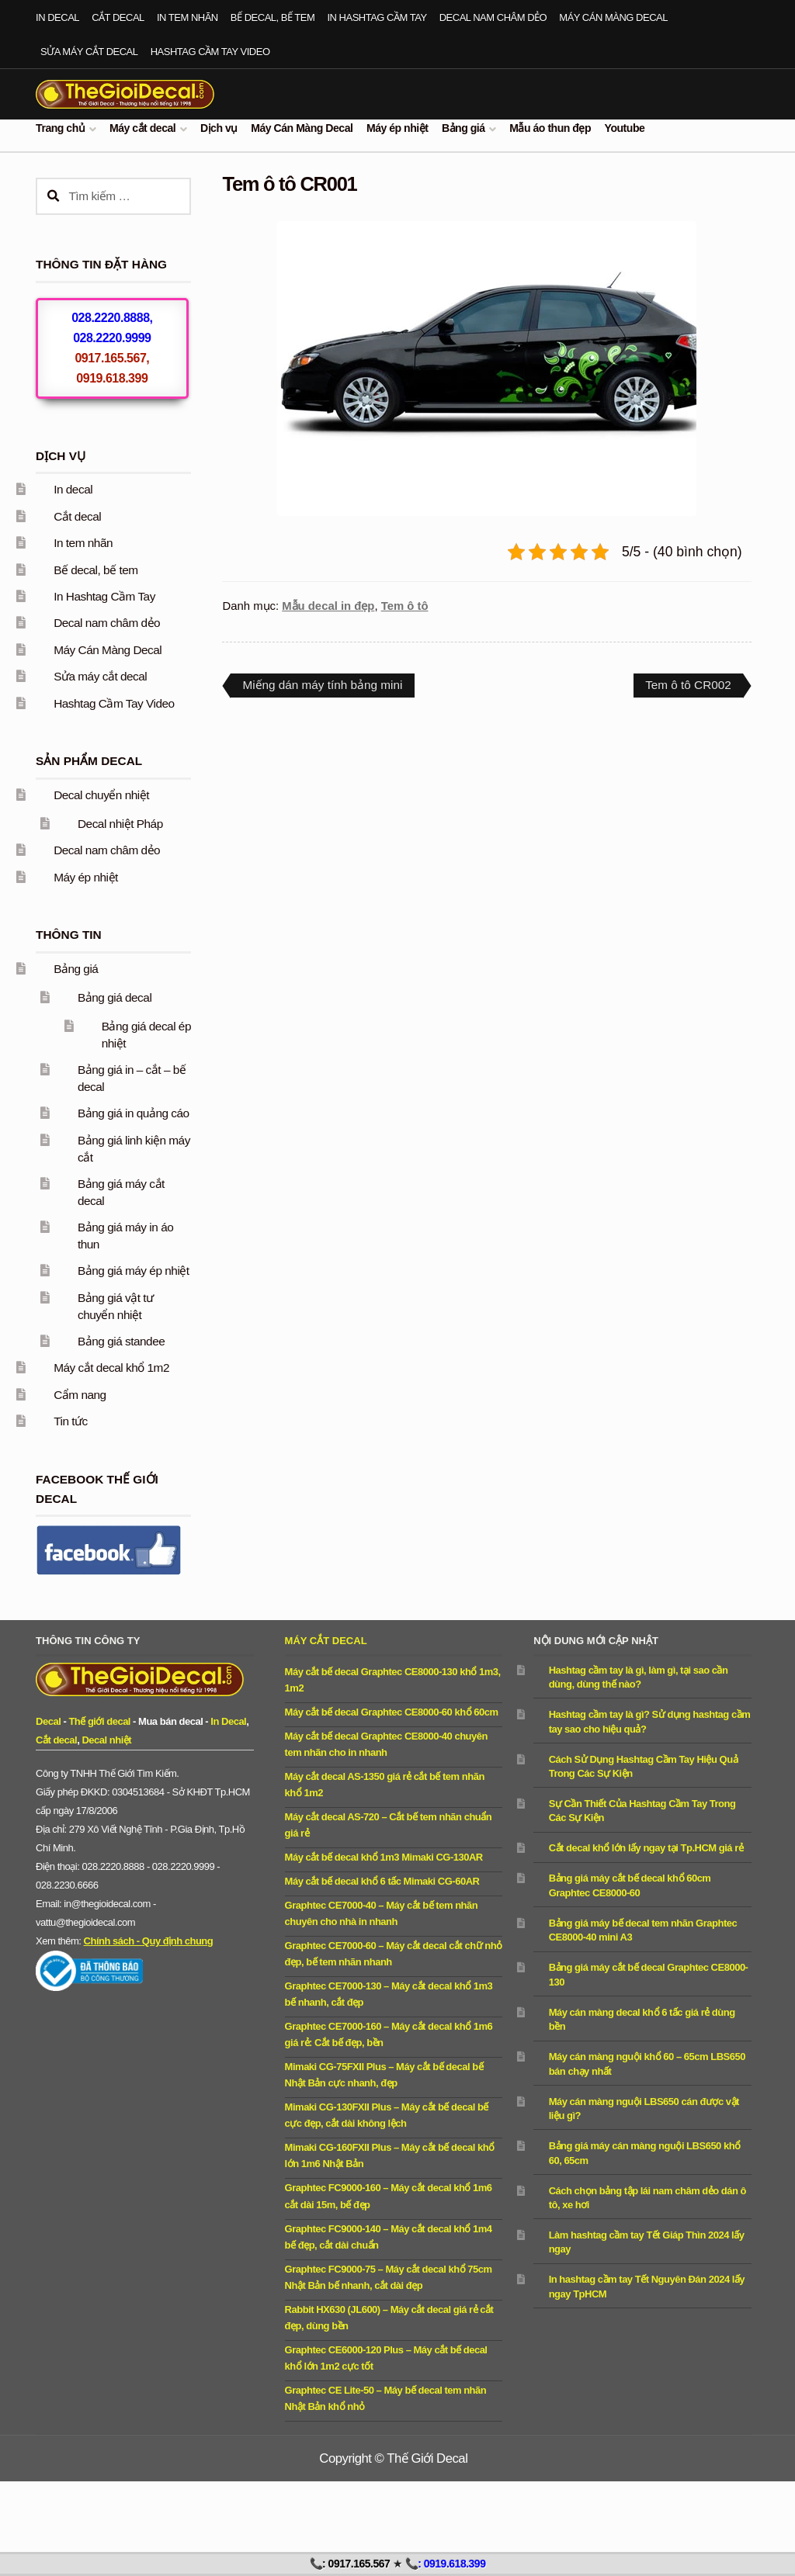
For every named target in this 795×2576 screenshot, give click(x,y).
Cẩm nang (80, 1394)
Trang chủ (60, 128)
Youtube (625, 128)
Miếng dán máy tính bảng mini (321, 687)
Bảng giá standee (121, 1341)
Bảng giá (463, 128)
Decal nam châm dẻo (493, 17)
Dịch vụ (219, 128)
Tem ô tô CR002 (687, 687)
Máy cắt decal (142, 128)
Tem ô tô (405, 606)
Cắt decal (118, 17)
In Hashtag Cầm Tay (376, 17)
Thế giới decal (99, 1721)
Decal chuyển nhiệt (101, 795)
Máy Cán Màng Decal (613, 17)
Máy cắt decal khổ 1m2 (111, 1367)
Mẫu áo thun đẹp (550, 128)
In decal (57, 17)
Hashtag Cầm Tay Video (210, 51)
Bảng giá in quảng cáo (133, 1113)
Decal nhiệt (106, 1740)
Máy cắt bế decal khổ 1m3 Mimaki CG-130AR (384, 1857)
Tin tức (71, 1421)
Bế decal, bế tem (272, 17)
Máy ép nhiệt (397, 128)
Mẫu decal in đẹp (328, 606)
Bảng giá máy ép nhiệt (133, 1270)
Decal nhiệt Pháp (120, 823)
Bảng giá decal (114, 997)
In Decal (228, 1721)
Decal (48, 1721)
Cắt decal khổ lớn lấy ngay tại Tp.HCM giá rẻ (646, 1848)
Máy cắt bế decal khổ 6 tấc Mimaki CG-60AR (382, 1881)
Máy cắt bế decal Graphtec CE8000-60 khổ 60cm (391, 1712)
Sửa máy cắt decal (88, 51)
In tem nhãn (187, 17)
